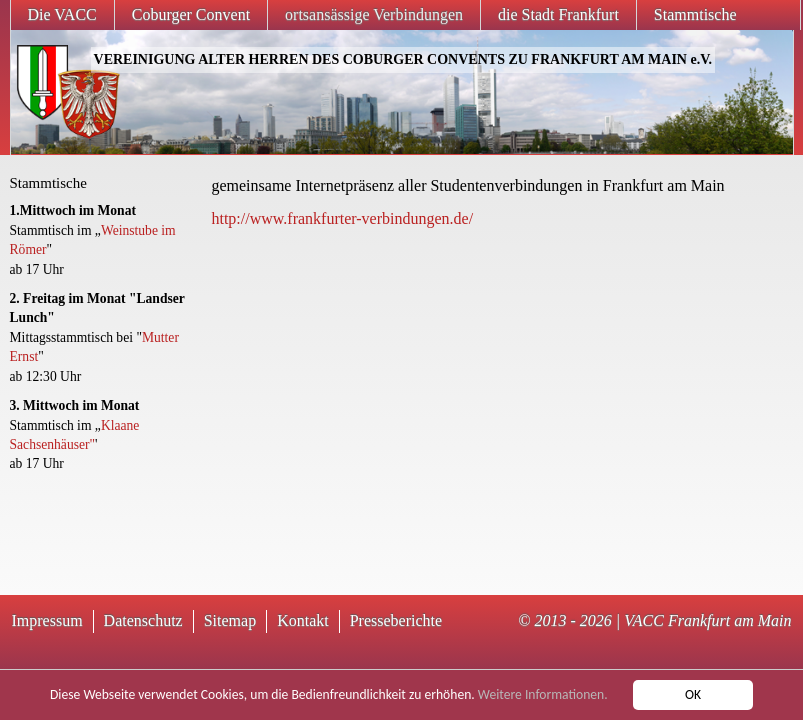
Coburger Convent (191, 14)
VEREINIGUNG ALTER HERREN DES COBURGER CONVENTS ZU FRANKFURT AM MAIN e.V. (403, 59)
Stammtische (695, 14)
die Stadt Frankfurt (558, 14)
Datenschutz (143, 620)
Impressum (47, 620)
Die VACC (62, 14)
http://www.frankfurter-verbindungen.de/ (342, 218)
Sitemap (230, 620)
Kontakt (303, 620)
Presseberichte (396, 620)
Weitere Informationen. (543, 695)
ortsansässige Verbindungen (374, 14)
